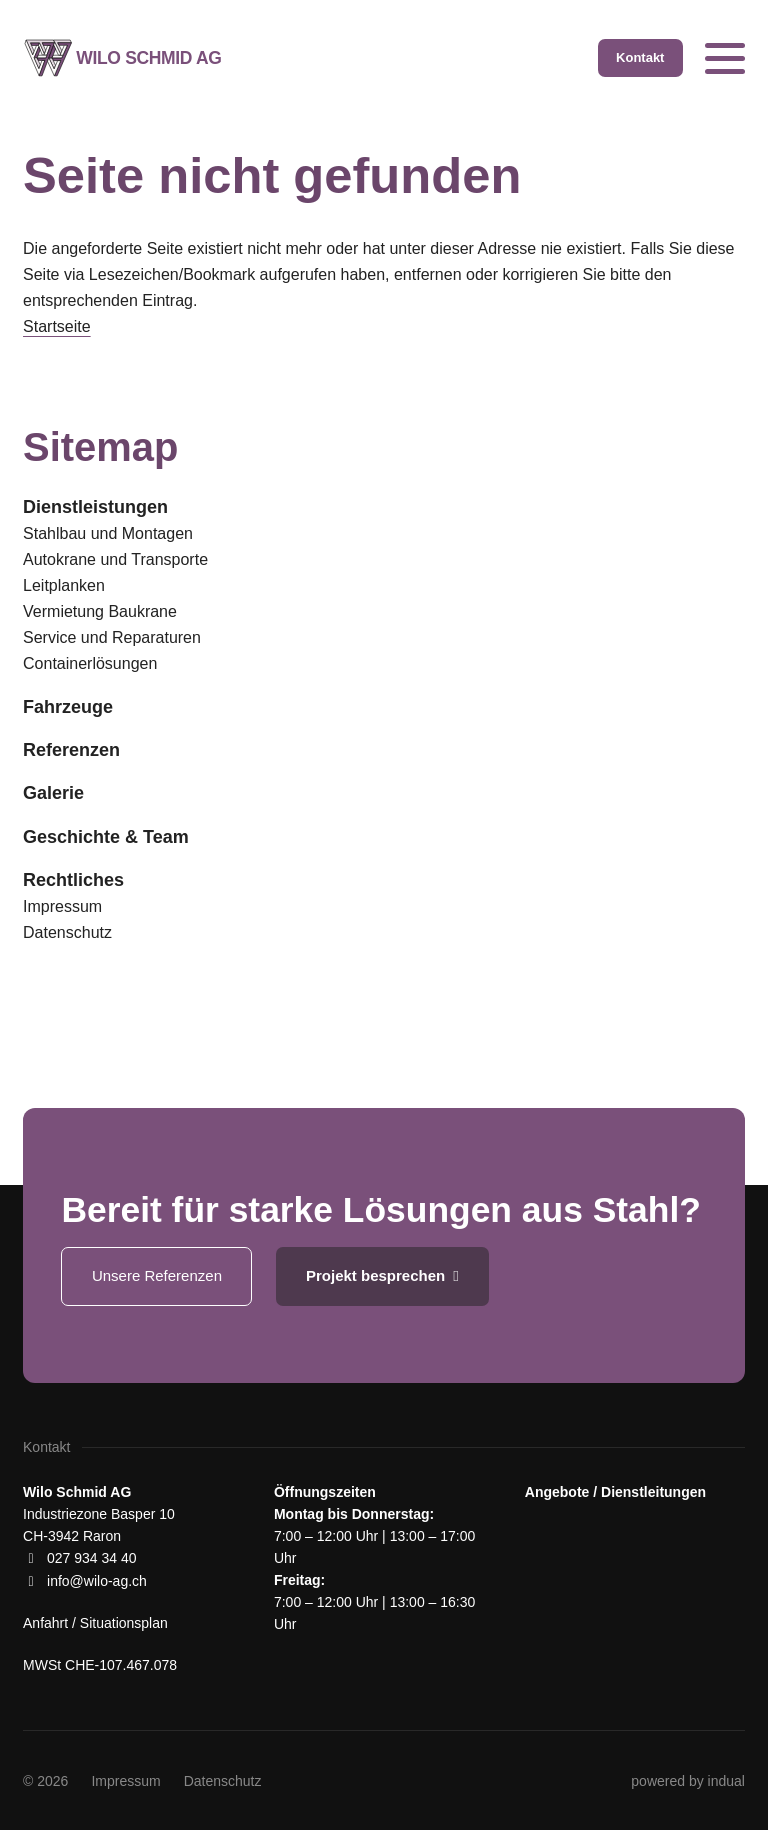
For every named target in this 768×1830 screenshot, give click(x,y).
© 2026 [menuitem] (45, 1781)
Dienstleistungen (95, 507)
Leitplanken (64, 585)
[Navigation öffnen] (725, 58)
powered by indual (688, 1781)
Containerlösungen (90, 663)
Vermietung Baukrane (100, 611)
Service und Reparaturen (112, 637)
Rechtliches (73, 880)
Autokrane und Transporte (115, 559)
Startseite (57, 326)
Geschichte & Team (106, 837)
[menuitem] (384, 507)
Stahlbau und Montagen (108, 533)
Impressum (62, 906)
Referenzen (71, 750)
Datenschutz (67, 932)
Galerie (53, 793)
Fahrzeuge (68, 707)
